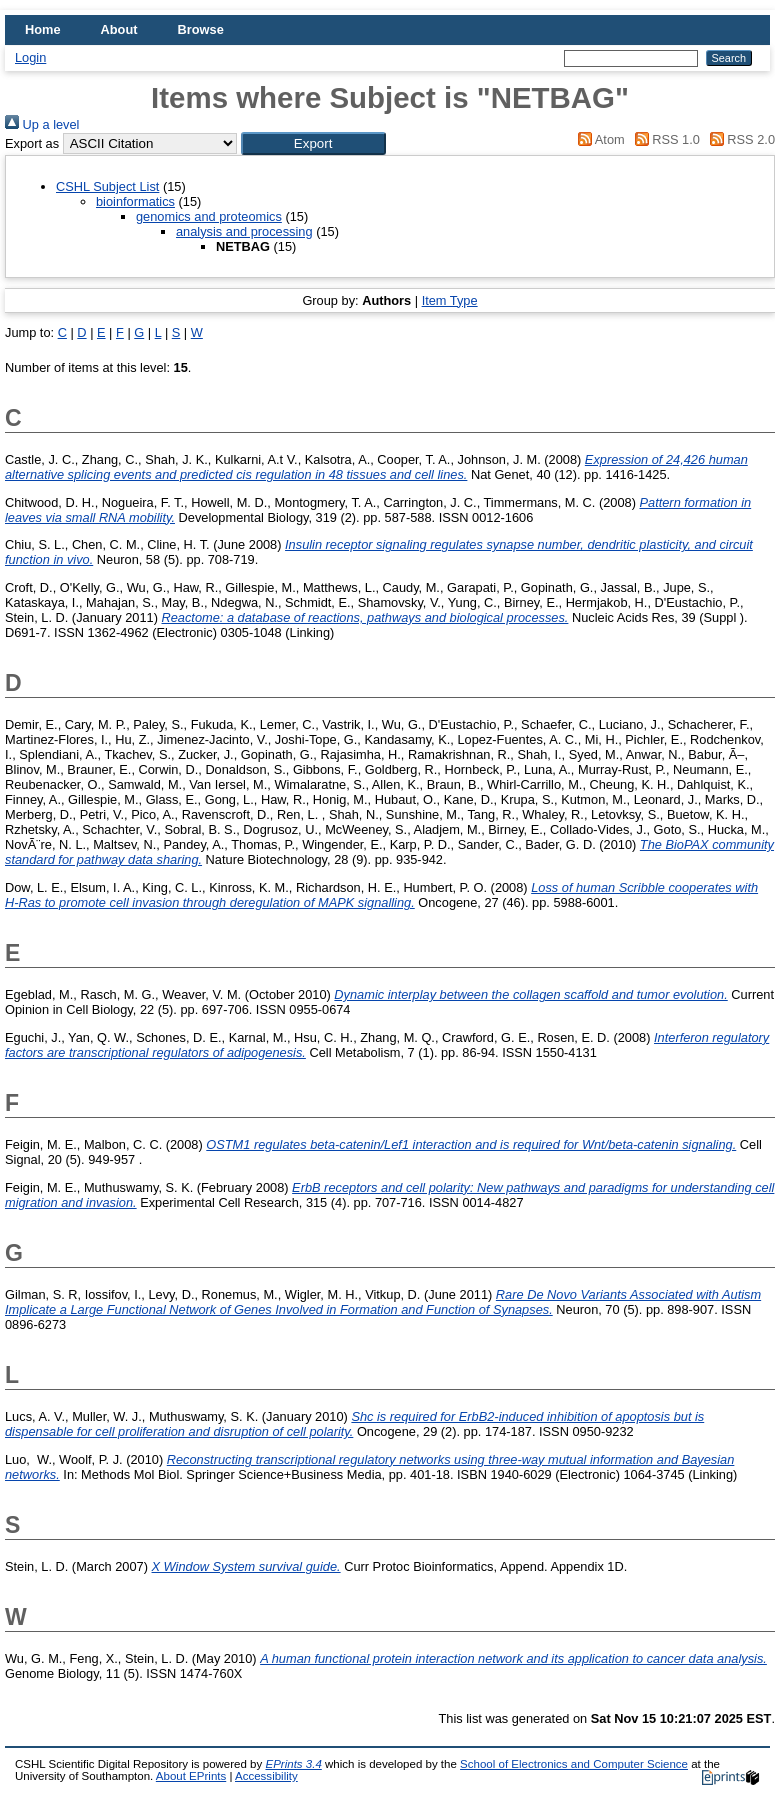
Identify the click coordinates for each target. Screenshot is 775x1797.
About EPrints (191, 1776)
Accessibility (266, 1776)
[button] (313, 143)
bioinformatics (135, 201)
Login (30, 57)
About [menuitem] (119, 29)
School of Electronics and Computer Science (574, 1764)
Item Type (450, 300)
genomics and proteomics (209, 216)
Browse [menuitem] (201, 29)
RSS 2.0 (739, 139)
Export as (32, 143)
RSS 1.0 (664, 139)
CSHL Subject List (107, 186)
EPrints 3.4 (293, 1764)
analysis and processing (244, 231)
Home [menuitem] (43, 29)
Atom (598, 139)
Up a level (42, 124)
